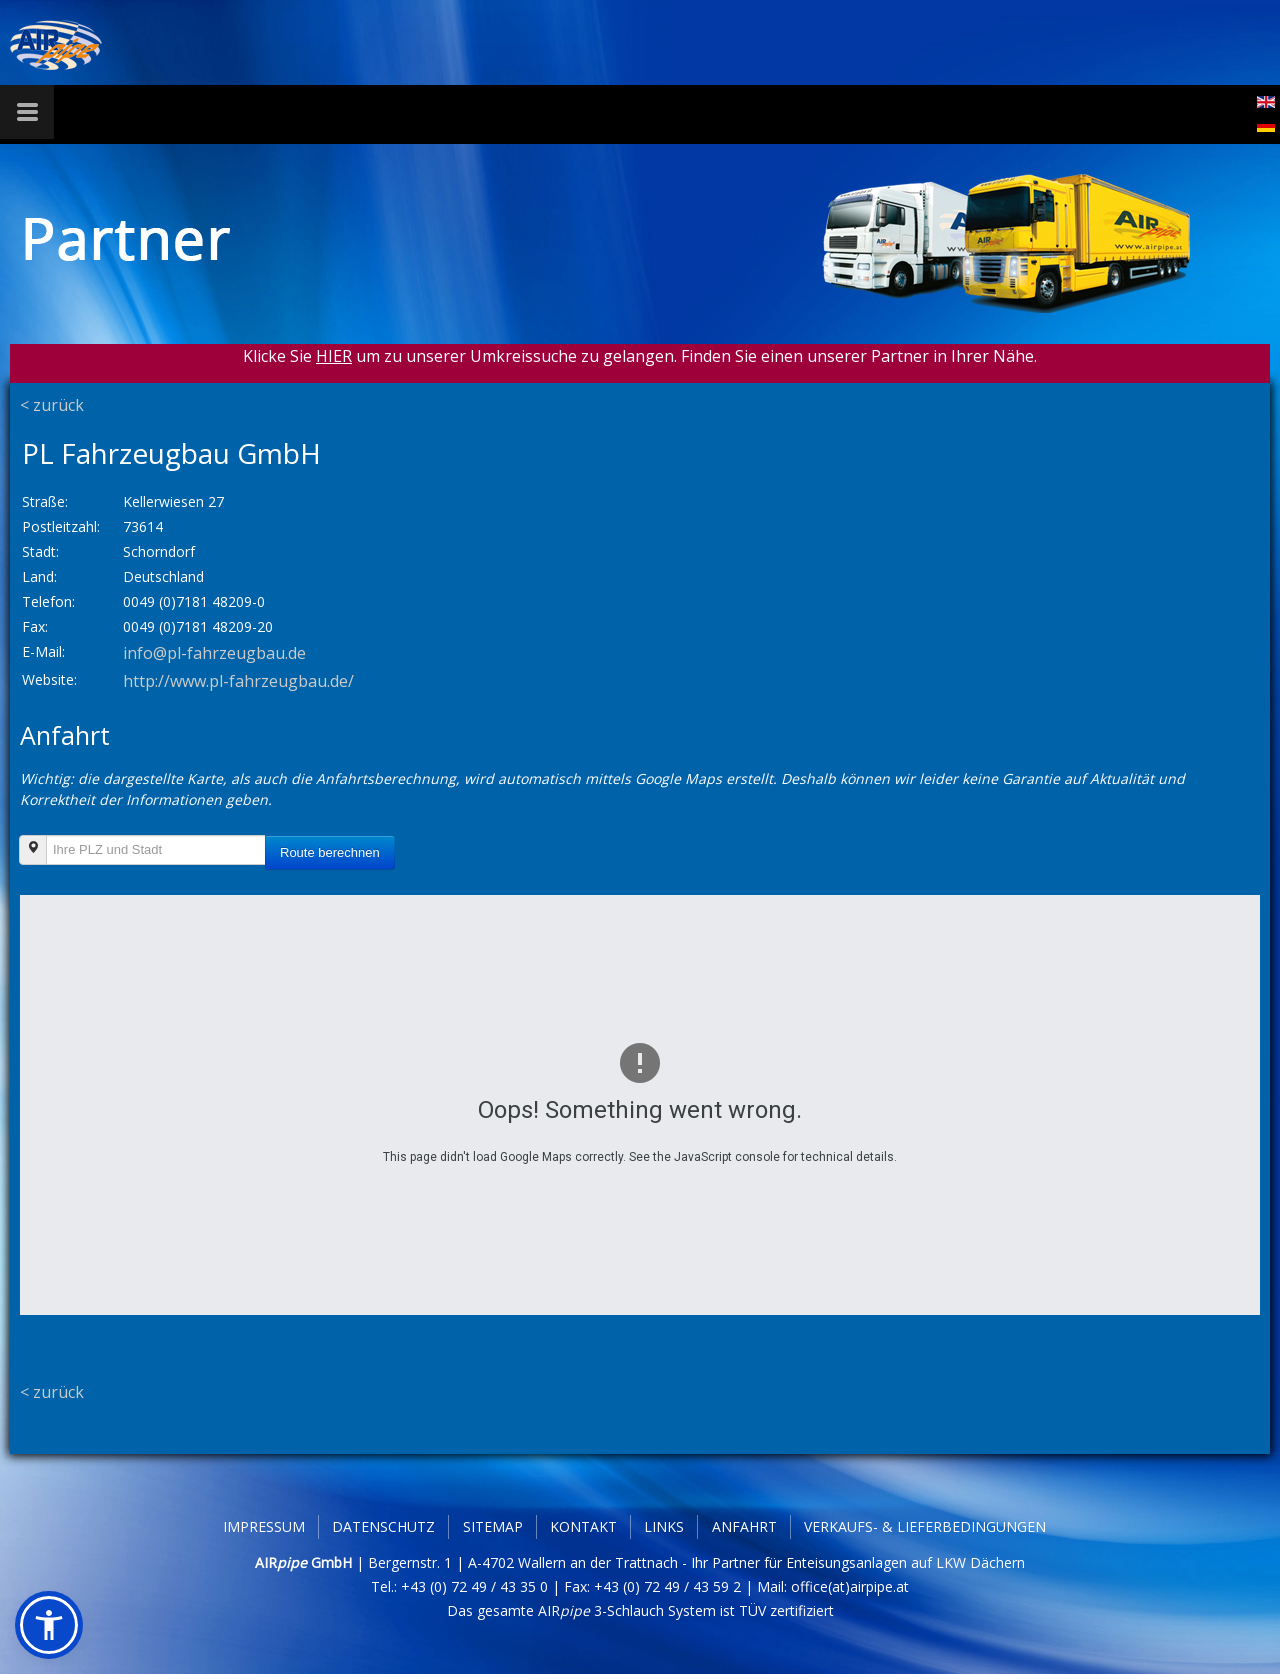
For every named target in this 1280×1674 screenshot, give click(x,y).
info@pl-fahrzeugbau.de (214, 653)
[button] (49, 1625)
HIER (334, 356)
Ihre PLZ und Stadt (25, 860)
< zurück (52, 405)
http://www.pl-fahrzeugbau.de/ (238, 681)
